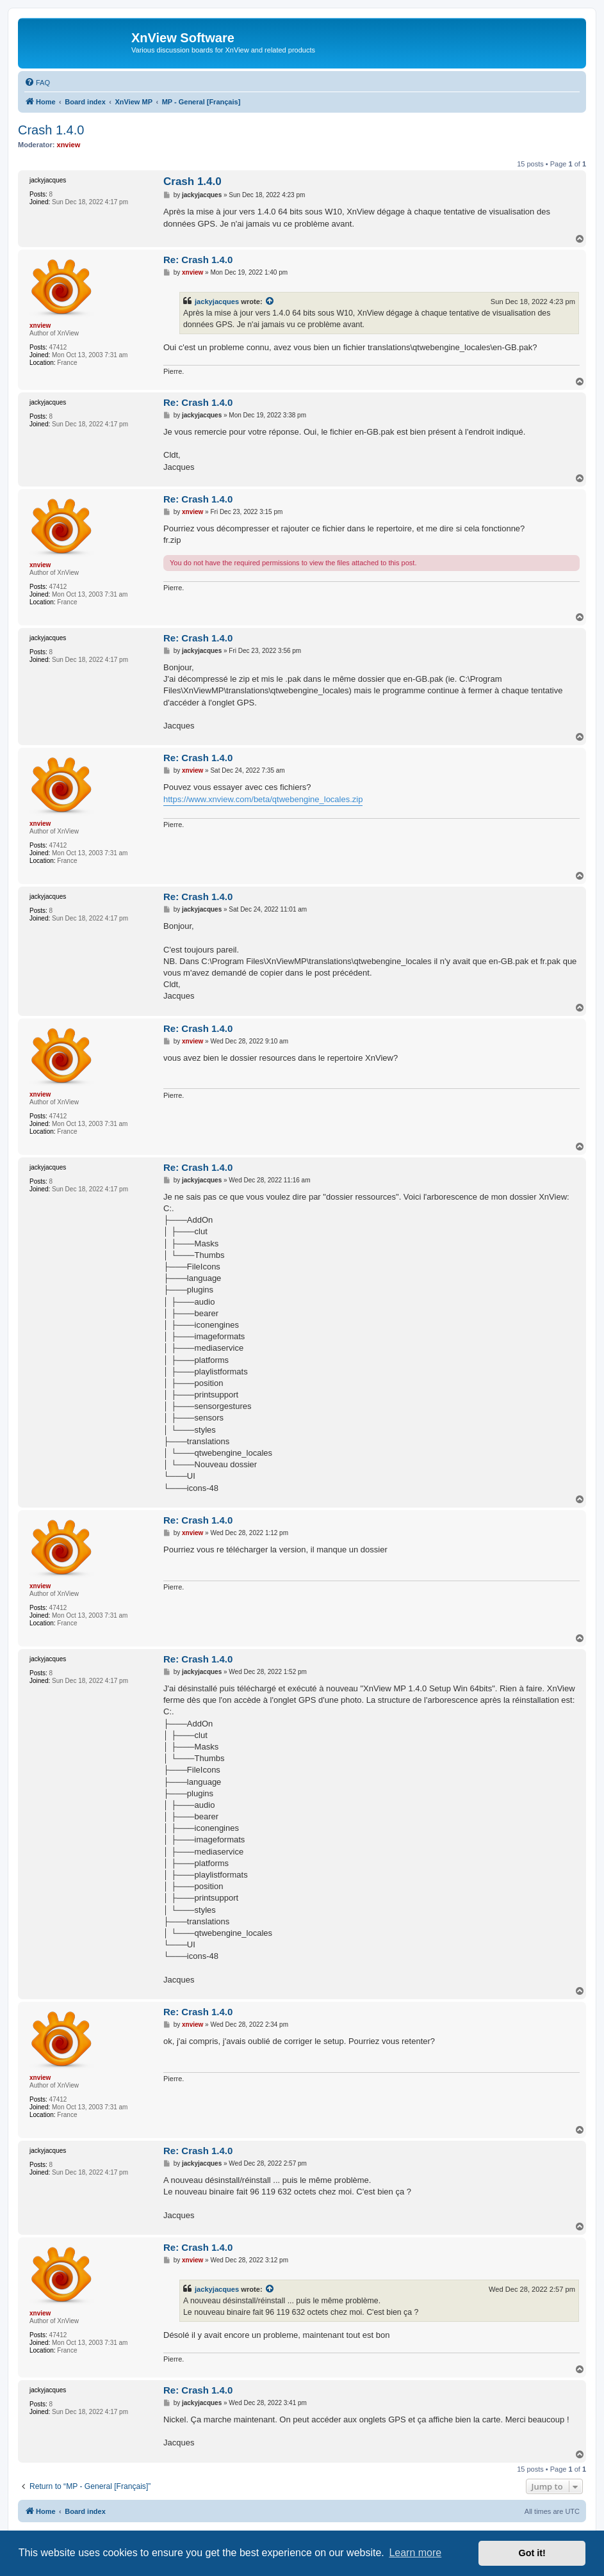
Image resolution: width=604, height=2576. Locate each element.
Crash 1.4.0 (51, 130)
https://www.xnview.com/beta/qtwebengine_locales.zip (263, 799)
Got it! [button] (532, 2553)
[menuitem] (37, 82)
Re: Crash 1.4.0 (198, 259)
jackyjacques (217, 301)
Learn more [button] (415, 2552)
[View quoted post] (270, 301)
